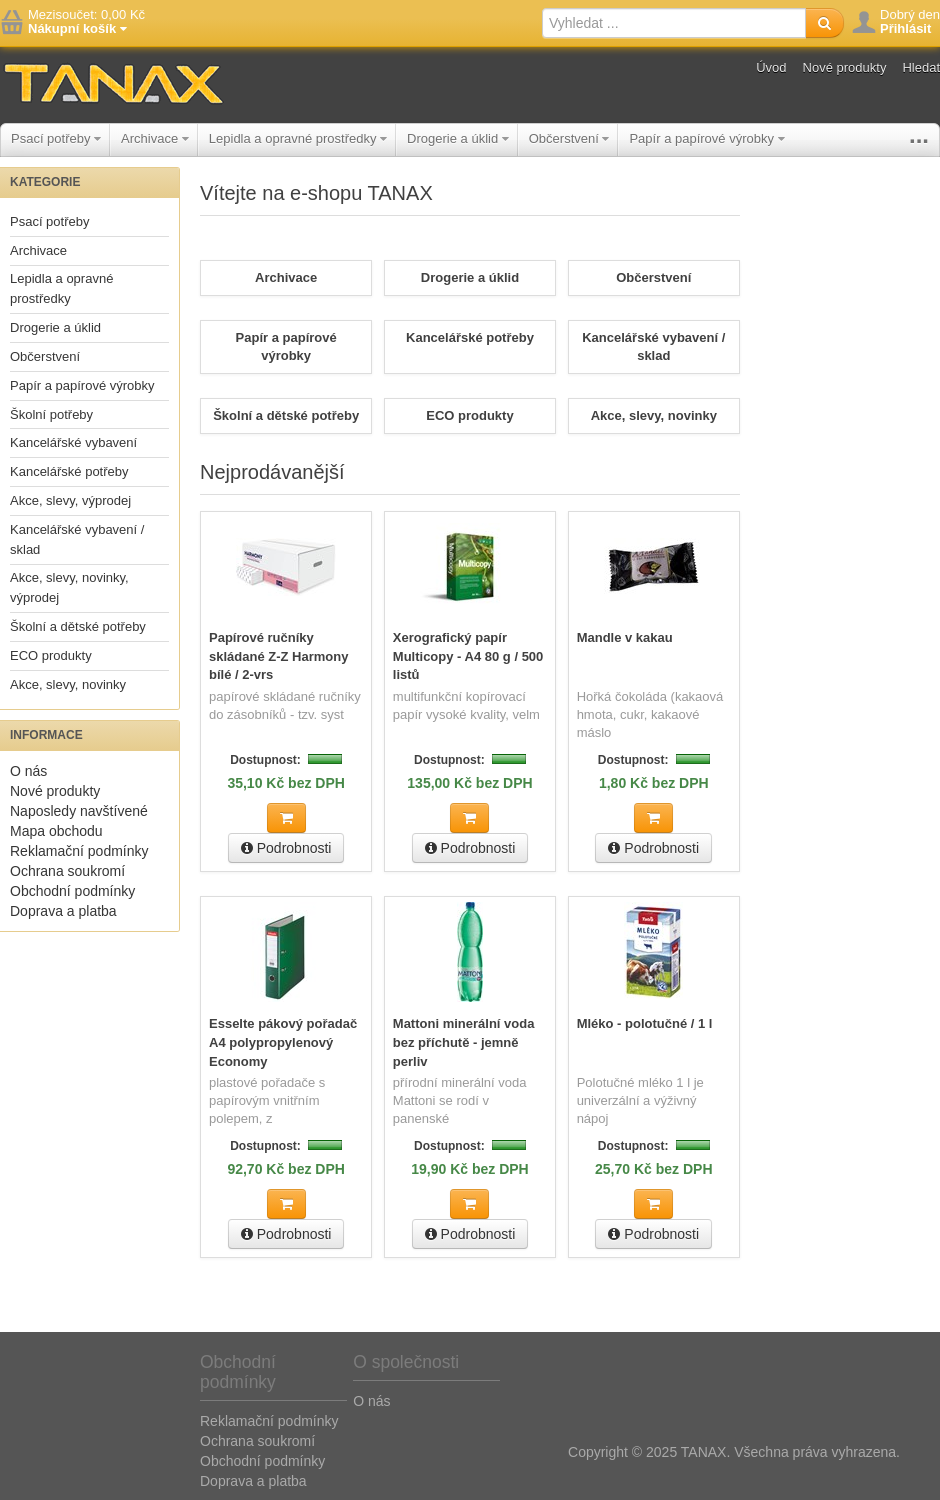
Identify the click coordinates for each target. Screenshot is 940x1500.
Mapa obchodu (56, 831)
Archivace (155, 138)
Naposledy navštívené (79, 811)
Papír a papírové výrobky (706, 138)
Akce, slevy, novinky (68, 684)
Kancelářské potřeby (69, 471)
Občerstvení (569, 138)
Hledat (921, 67)
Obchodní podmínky (72, 891)
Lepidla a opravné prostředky (298, 138)
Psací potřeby (56, 138)
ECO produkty (51, 655)
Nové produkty (845, 67)
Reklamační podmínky (79, 851)
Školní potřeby (51, 414)
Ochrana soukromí (67, 871)
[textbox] (674, 23)
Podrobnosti (286, 848)
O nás (28, 771)
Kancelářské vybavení (73, 442)
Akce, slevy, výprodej (70, 500)
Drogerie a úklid (458, 138)
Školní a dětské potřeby (78, 626)
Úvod (771, 67)
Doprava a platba (63, 911)
